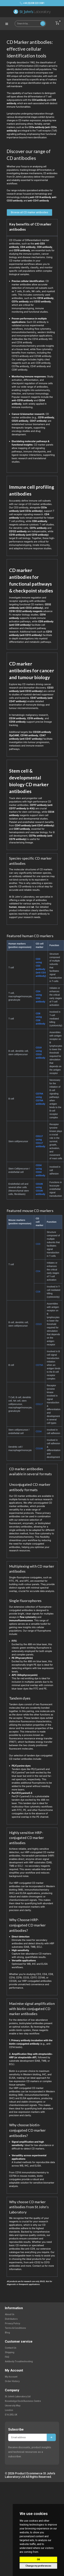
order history (12, 2381)
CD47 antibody (38, 420)
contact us (10, 2347)
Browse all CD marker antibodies (29, 212)
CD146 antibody (29, 735)
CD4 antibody (39, 100)
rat (32, 907)
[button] (29, 212)
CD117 (39, 1404)
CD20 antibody (20, 420)
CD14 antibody (45, 298)
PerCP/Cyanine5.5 (22, 1793)
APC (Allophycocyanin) (25, 1675)
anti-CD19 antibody (22, 400)
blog (7, 2332)
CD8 (38, 1291)
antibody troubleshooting (19, 2361)
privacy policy (12, 2323)
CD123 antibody (18, 531)
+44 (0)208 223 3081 (32, 3)
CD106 (39, 1448)
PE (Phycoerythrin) (22, 1658)
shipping (9, 2352)
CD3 (38, 1244)
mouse (22, 907)
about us (9, 2314)
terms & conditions (15, 2328)
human (13, 907)
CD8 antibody (44, 247)
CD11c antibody (20, 301)
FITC (14, 1640)
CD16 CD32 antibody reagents (26, 611)
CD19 (39, 1324)
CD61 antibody (22, 828)
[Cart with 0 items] (57, 23)
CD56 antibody (17, 721)
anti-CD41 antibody (38, 200)
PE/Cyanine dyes (21, 1765)
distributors (11, 2319)
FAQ (7, 2357)
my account (11, 2376)
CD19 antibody (22, 250)
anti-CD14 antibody (40, 197)
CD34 (39, 1431)
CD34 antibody (17, 718)
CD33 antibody (42, 301)
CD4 (38, 1271)
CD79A (39, 1365)
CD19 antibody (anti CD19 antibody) (29, 534)
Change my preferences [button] (38, 2565)
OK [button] (38, 2559)
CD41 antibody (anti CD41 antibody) (34, 825)
